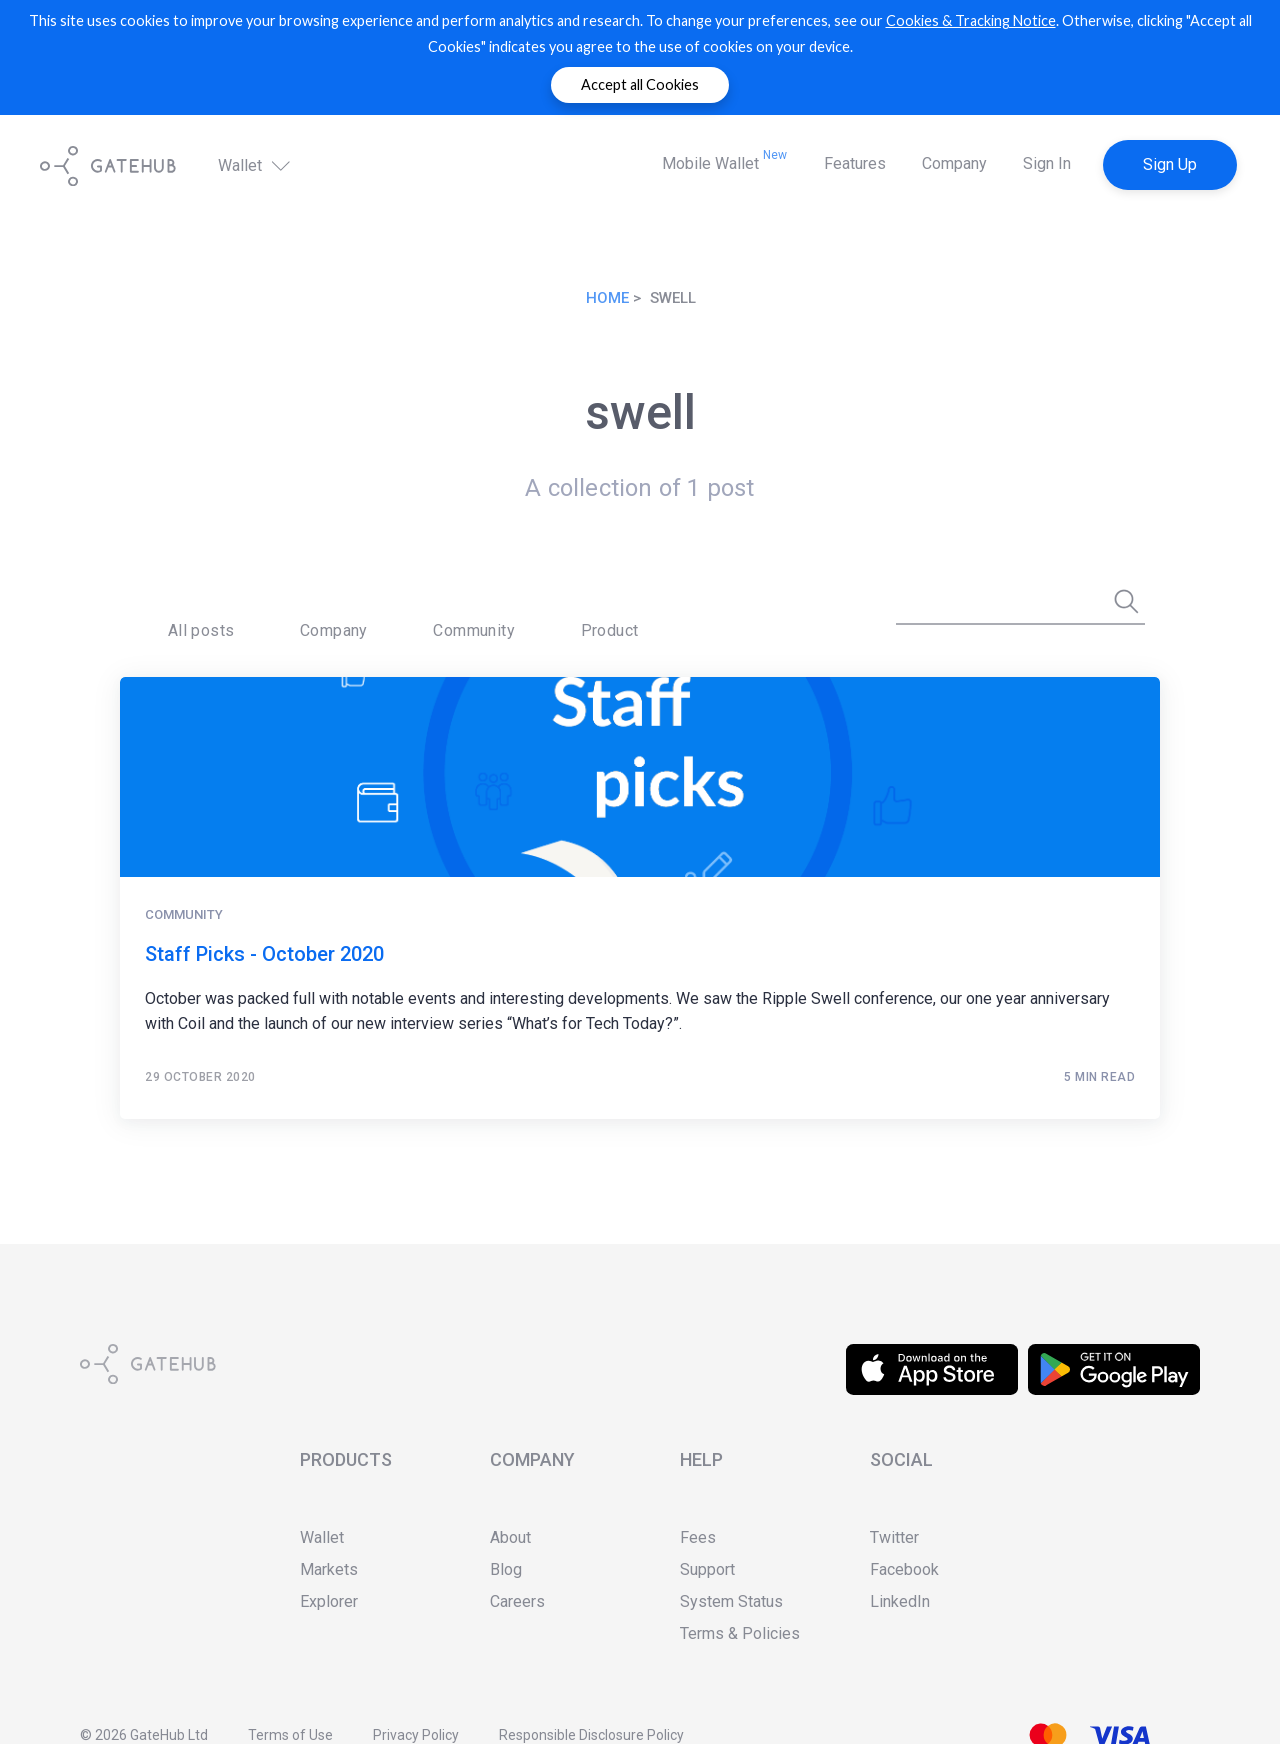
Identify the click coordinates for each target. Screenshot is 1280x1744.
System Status (731, 1601)
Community (372, 615)
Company (954, 163)
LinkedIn (900, 1601)
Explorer (329, 1601)
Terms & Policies (740, 1633)
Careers (517, 1601)
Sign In (1047, 163)
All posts (180, 615)
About (510, 1537)
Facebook (904, 1569)
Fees (698, 1537)
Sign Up (1170, 164)
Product (467, 615)
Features (855, 163)
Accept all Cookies (640, 84)
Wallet (256, 165)
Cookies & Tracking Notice (971, 20)
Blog (506, 1569)
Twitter (894, 1537)
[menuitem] (180, 616)
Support (707, 1569)
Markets (329, 1569)
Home (607, 298)
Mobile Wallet (724, 160)
